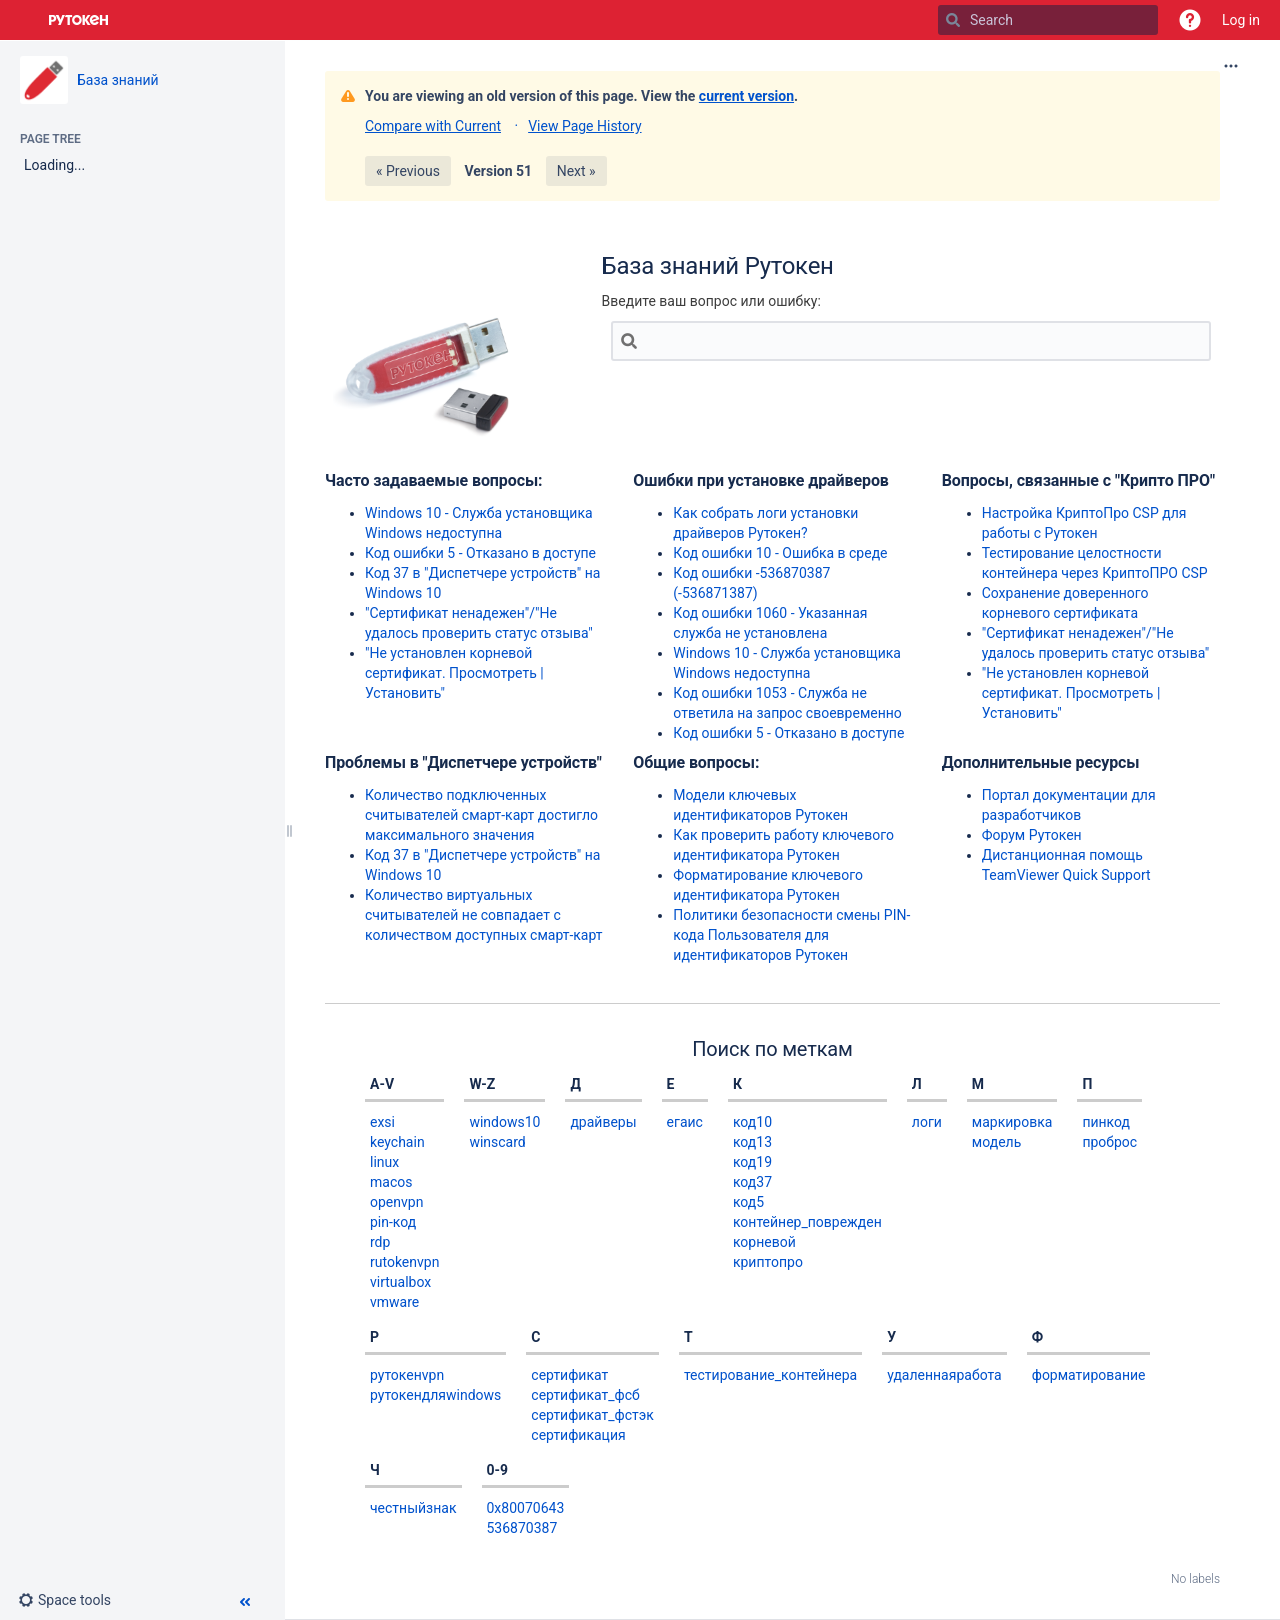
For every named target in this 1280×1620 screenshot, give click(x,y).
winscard (497, 1142)
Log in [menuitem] (1241, 20)
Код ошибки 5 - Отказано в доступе (480, 553)
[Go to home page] (79, 20)
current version (746, 96)
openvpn (396, 1202)
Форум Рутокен (1032, 835)
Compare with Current (433, 126)
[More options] (1231, 66)
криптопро (768, 1262)
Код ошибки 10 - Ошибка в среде (780, 553)
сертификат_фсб (585, 1395)
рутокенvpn (407, 1375)
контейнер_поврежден (807, 1222)
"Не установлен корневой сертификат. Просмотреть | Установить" (454, 673)
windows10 (504, 1122)
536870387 (522, 1528)
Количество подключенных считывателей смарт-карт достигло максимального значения (481, 815)
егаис (685, 1122)
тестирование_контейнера (770, 1375)
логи (927, 1122)
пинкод (1106, 1122)
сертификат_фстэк (592, 1415)
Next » (576, 171)
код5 (748, 1202)
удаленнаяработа (944, 1375)
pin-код (393, 1222)
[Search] (953, 20)
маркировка (1012, 1122)
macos (391, 1182)
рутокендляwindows (435, 1395)
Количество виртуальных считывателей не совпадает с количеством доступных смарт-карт (484, 915)
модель (996, 1142)
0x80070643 (526, 1508)
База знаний (118, 80)
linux (384, 1162)
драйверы (603, 1122)
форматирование (1089, 1375)
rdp (380, 1242)
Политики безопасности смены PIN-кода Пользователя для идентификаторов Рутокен (791, 935)
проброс (1109, 1142)
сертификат (569, 1375)
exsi (382, 1122)
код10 (752, 1122)
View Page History (584, 126)
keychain (397, 1142)
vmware (394, 1302)
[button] (1190, 20)
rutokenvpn (404, 1262)
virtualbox (400, 1282)
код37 (752, 1182)
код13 (752, 1142)
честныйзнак (413, 1508)
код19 (752, 1162)
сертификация (578, 1435)
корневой (764, 1242)
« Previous (408, 171)
